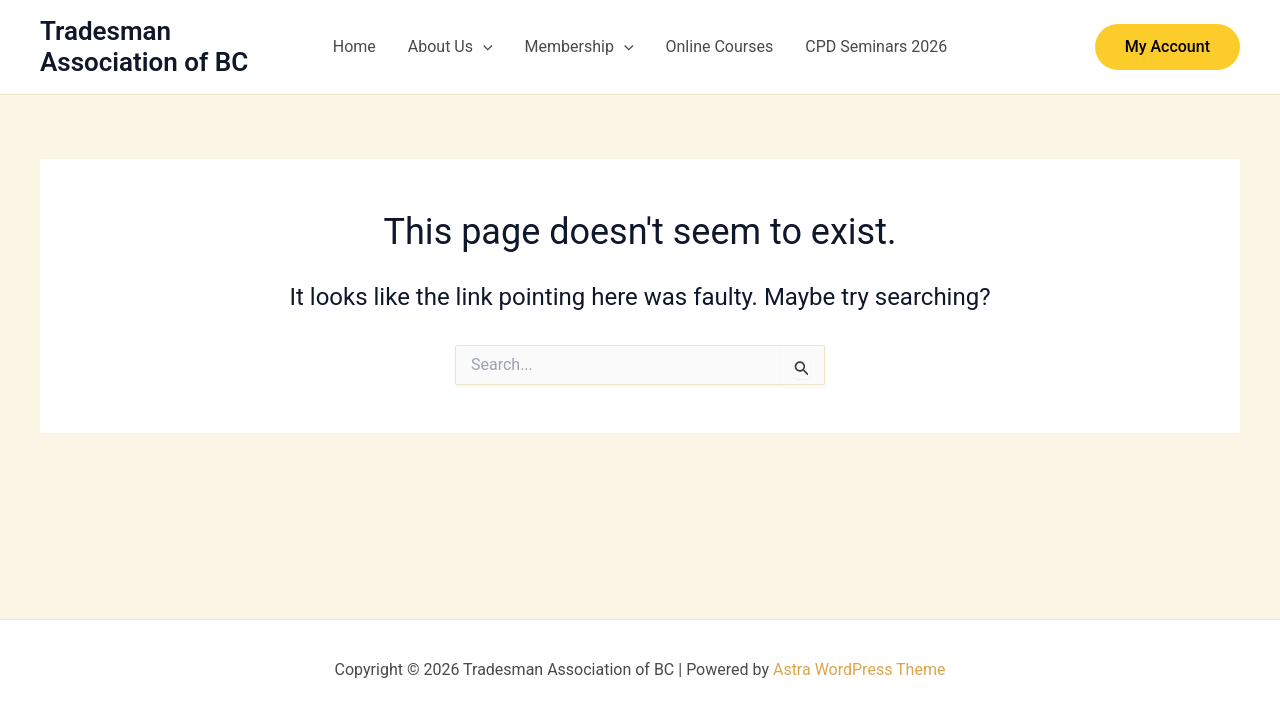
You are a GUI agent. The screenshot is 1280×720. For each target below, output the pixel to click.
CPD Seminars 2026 (876, 46)
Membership (579, 47)
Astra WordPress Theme (859, 669)
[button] (483, 47)
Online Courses (720, 46)
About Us (450, 47)
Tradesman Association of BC (144, 46)
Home (354, 46)
